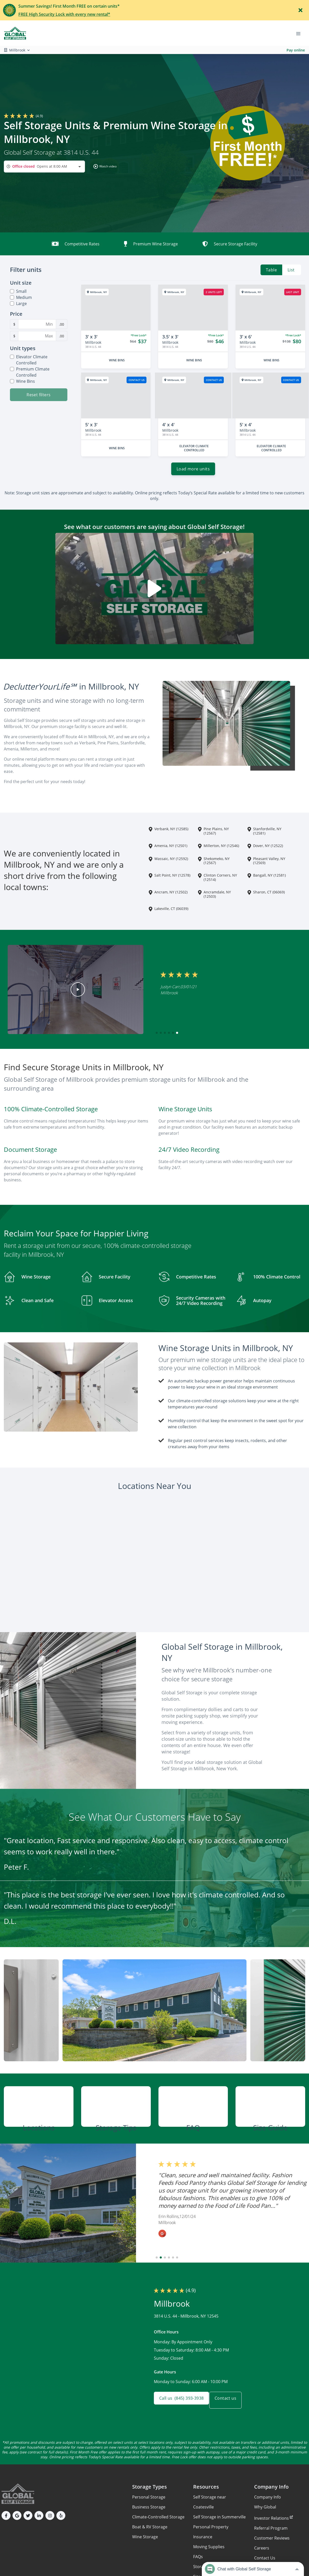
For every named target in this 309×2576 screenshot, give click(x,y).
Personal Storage (148, 2496)
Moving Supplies (209, 2546)
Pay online (296, 50)
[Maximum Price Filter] (37, 336)
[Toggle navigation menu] (300, 33)
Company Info (267, 2496)
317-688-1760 (127, 1582)
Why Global (265, 2506)
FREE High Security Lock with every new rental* (64, 14)
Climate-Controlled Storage (158, 2516)
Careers (261, 2547)
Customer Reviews (272, 2537)
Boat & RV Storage (149, 2526)
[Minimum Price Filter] (37, 324)
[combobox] (44, 167)
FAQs (198, 2556)
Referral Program (271, 2527)
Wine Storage (145, 2536)
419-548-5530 (32, 1582)
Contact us (231, 2399)
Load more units (193, 473)
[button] (104, 166)
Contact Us (264, 2557)
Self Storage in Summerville (219, 2516)
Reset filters (39, 395)
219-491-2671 (222, 1582)
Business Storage (148, 2506)
